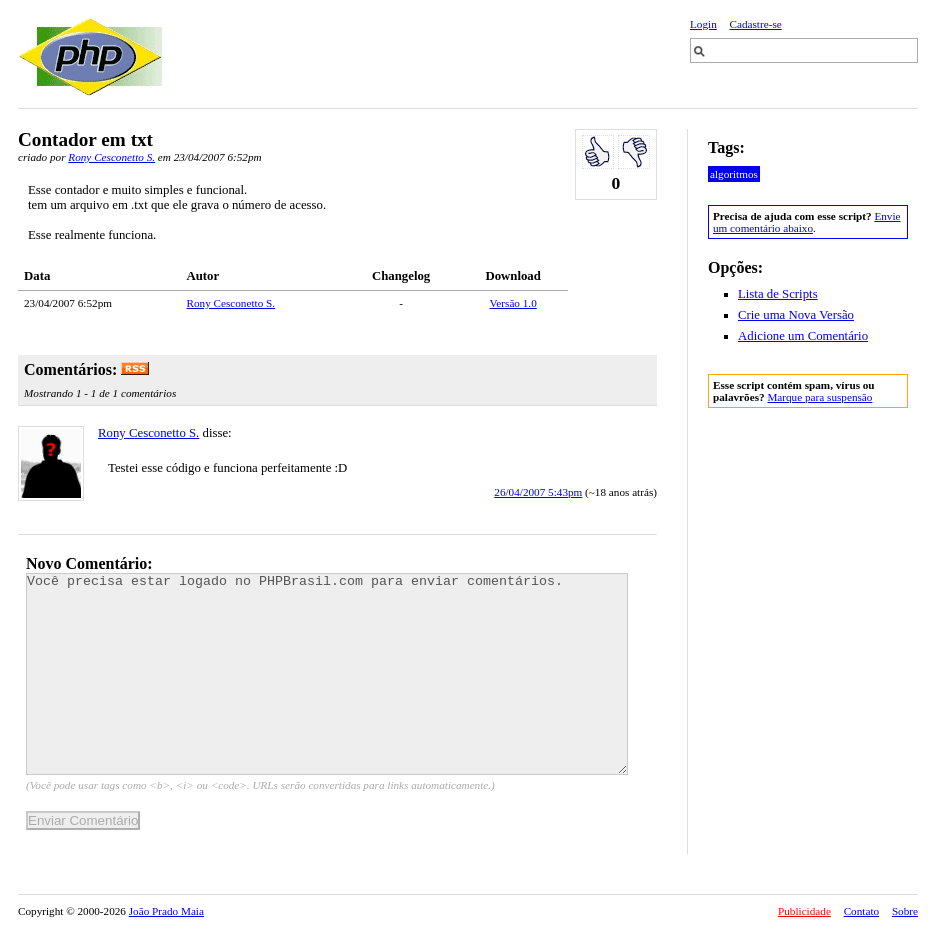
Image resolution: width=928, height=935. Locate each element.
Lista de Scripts (778, 294)
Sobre (905, 911)
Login (703, 24)
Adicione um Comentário (803, 336)
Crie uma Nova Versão (796, 315)
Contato (861, 911)
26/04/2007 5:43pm (538, 492)
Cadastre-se (756, 24)
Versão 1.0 (513, 303)
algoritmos (734, 174)
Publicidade (804, 911)
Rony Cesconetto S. (111, 157)
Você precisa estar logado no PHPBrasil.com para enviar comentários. (327, 674)
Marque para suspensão (819, 397)
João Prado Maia (166, 911)
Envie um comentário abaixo (806, 222)
